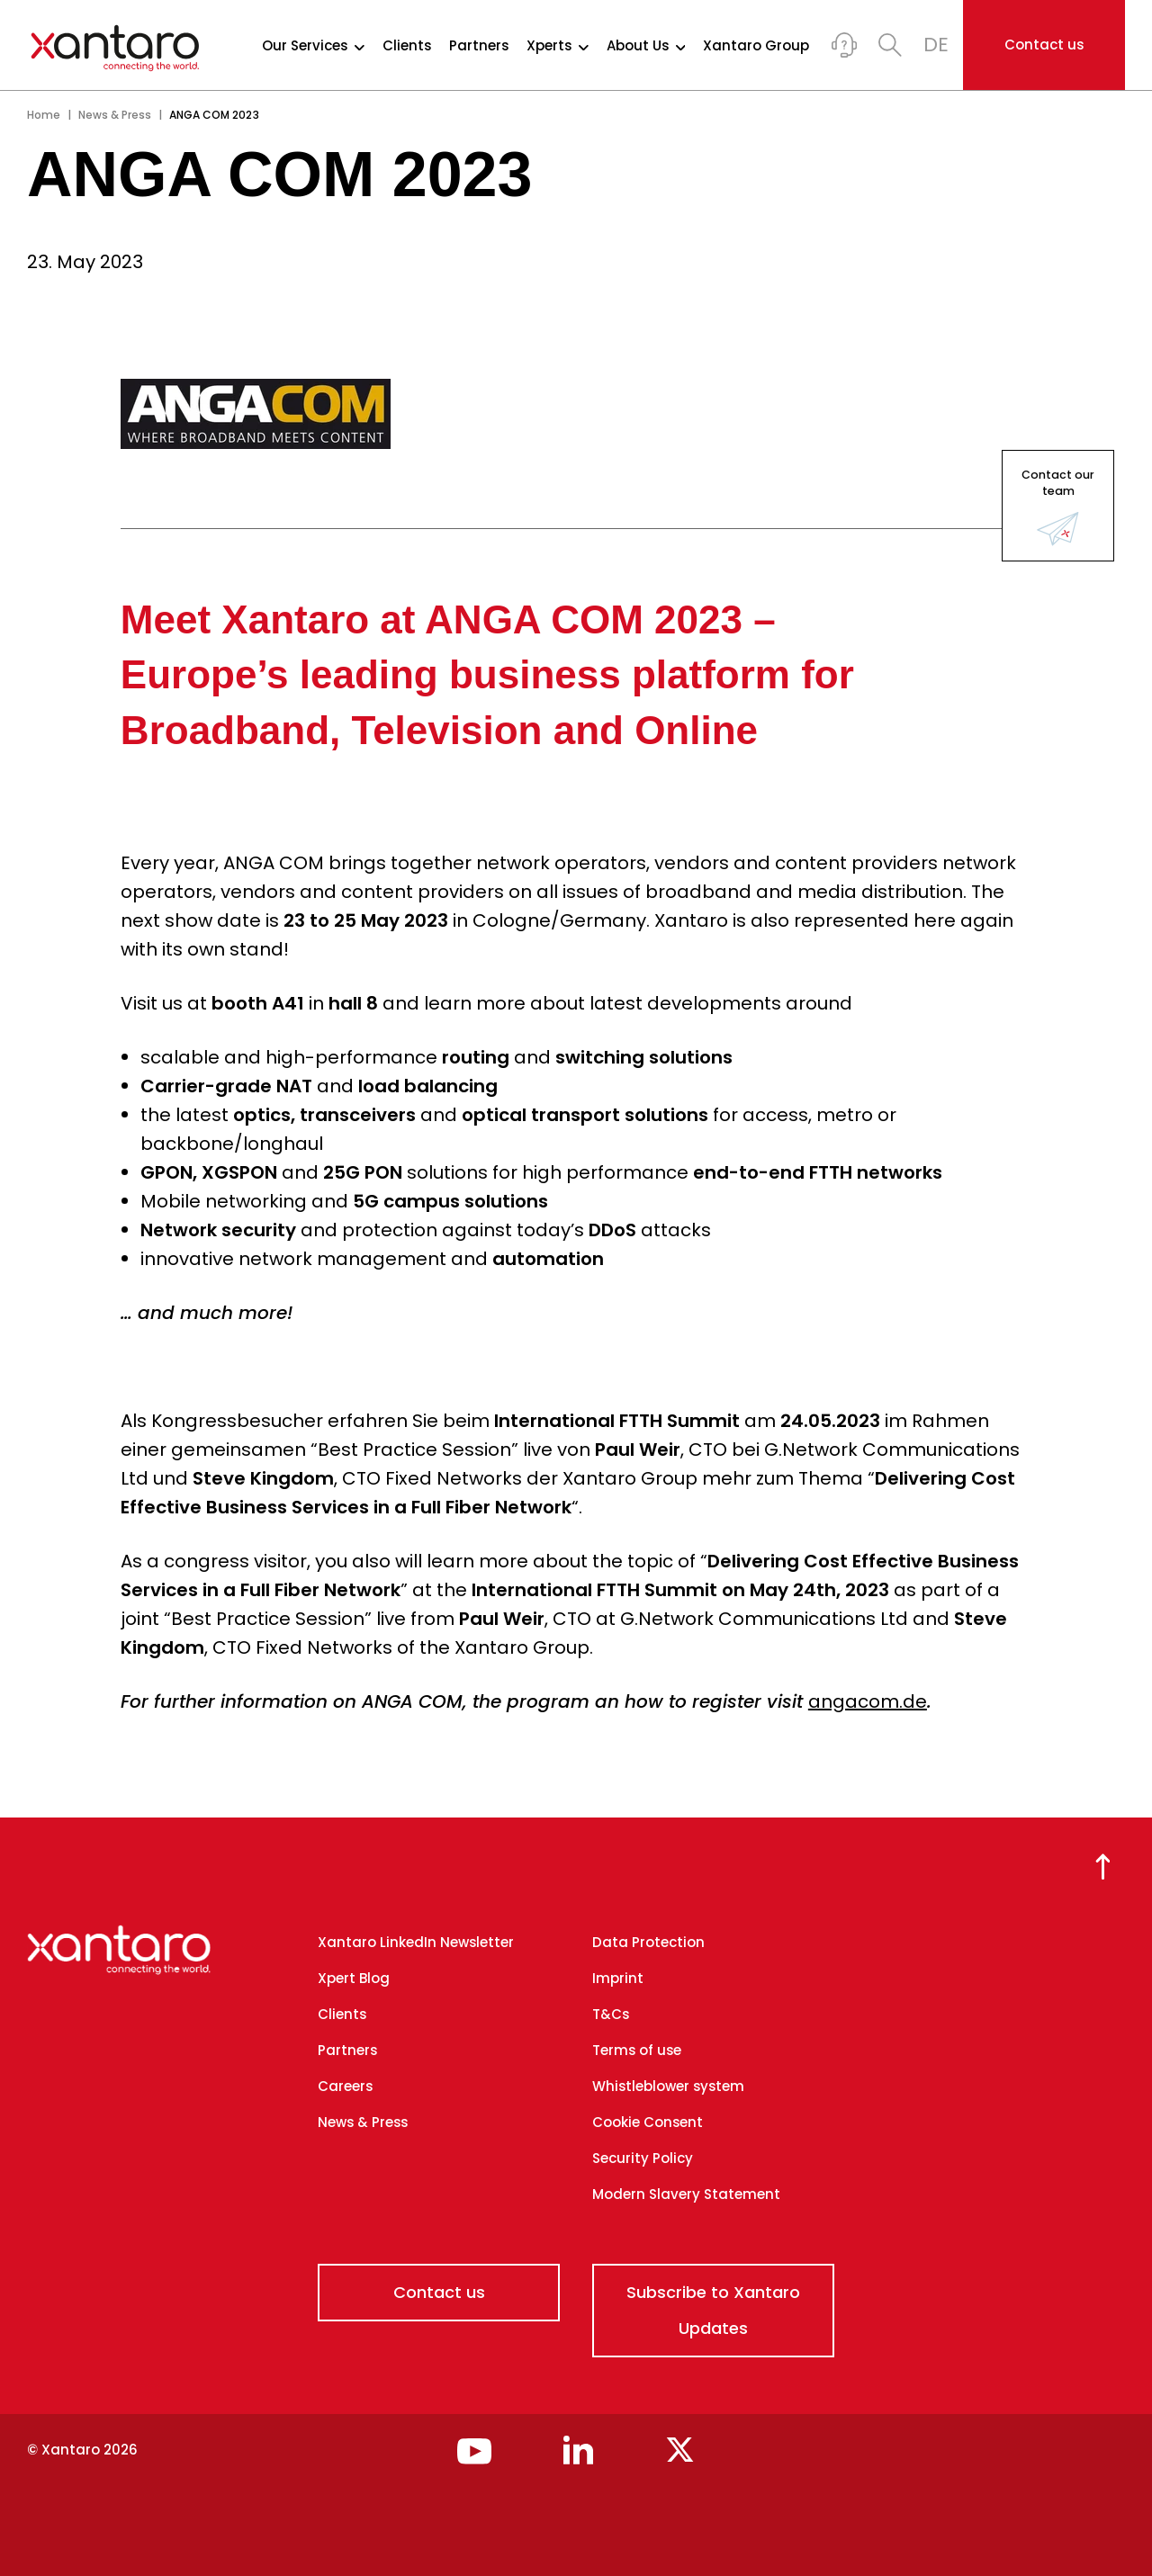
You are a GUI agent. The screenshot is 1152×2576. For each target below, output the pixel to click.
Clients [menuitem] (342, 2014)
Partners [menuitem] (347, 2050)
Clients (406, 46)
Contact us (1044, 44)
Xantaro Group (756, 46)
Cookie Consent (647, 2122)
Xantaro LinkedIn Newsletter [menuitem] (416, 1942)
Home (43, 114)
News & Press (114, 114)
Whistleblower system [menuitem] (668, 2086)
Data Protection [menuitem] (648, 1942)
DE (936, 44)
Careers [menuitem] (345, 2086)
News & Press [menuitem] (363, 2122)
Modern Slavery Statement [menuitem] (686, 2194)
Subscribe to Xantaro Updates (713, 2310)
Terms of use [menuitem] (636, 2050)
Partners (478, 46)
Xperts (557, 46)
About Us (646, 46)
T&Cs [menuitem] (610, 2014)
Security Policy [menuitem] (642, 2158)
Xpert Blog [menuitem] (354, 1978)
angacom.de (867, 1701)
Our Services (313, 46)
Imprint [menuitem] (618, 1978)
